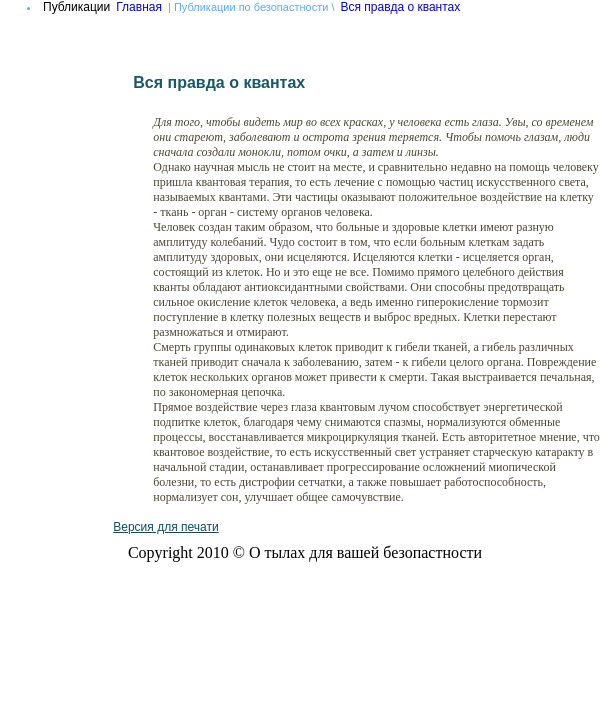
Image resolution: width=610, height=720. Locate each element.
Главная (139, 7)
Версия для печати (165, 527)
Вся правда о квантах (401, 7)
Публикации (76, 7)
